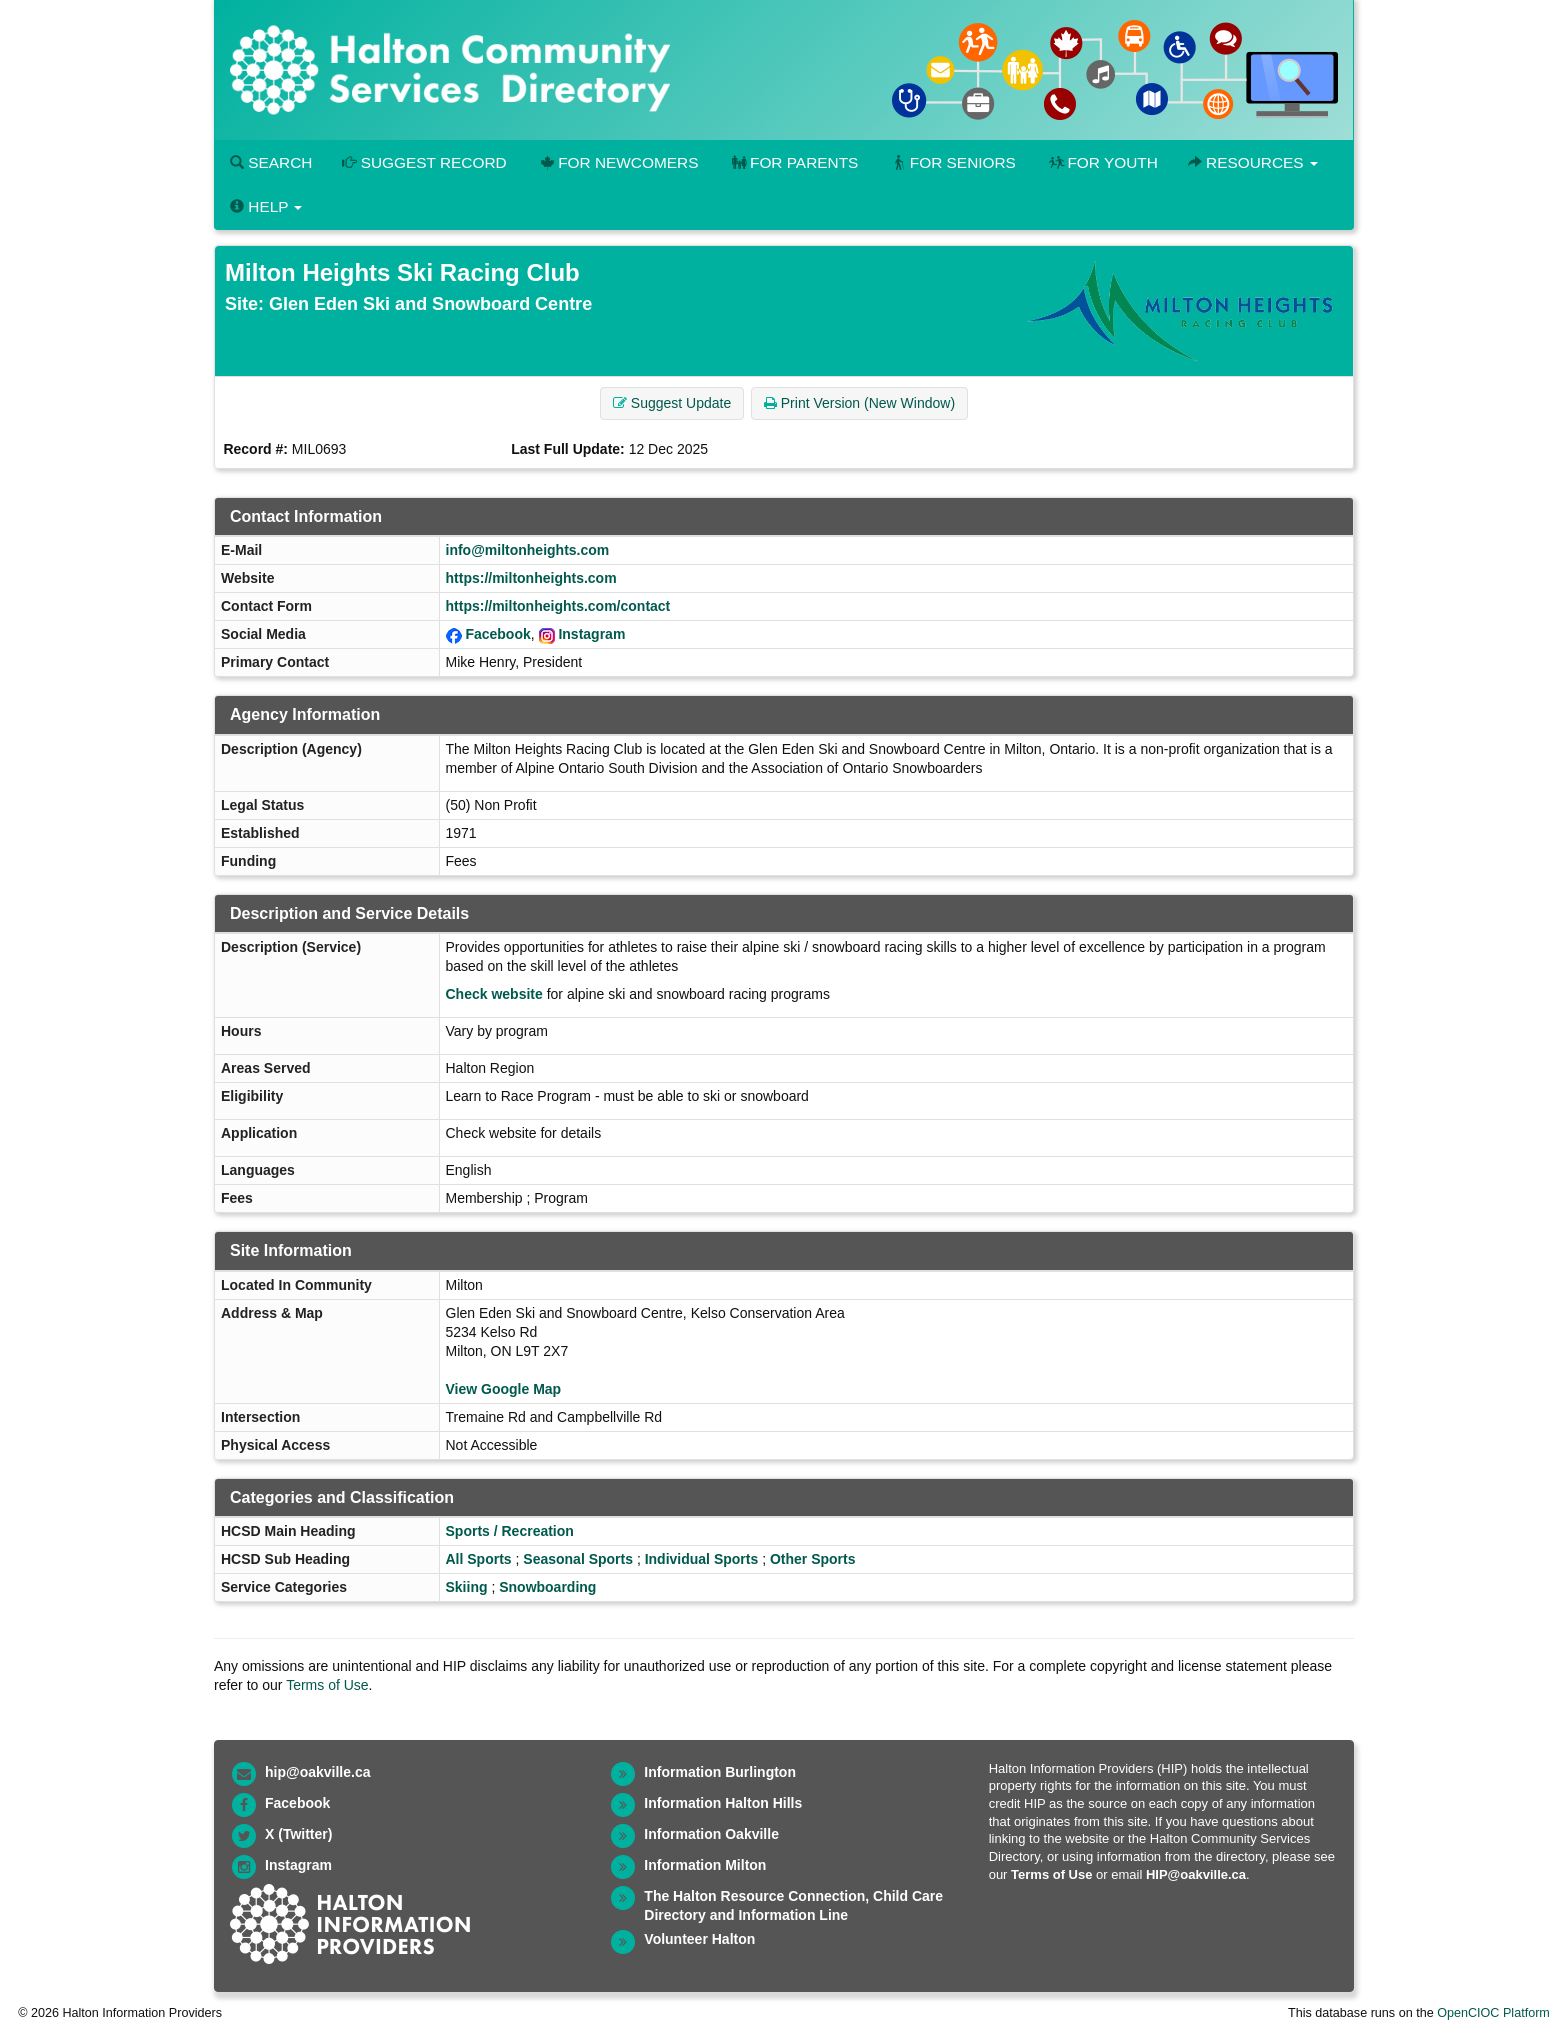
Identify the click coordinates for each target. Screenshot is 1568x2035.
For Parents (793, 162)
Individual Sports (702, 1559)
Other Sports (813, 1559)
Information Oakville (711, 1834)
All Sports (479, 1559)
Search (271, 162)
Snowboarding (547, 1587)
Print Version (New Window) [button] (859, 403)
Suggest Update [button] (672, 403)
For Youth (1102, 162)
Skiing (467, 1587)
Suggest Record (424, 162)
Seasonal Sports (578, 1559)
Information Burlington (720, 1772)
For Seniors (952, 162)
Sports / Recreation (510, 1531)
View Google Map (504, 1389)
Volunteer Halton (699, 1939)
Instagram (591, 634)
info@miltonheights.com (528, 550)
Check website (494, 994)
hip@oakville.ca (317, 1772)
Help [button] (266, 206)
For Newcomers (618, 162)
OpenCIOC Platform (1493, 2013)
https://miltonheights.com (531, 578)
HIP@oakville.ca (1196, 1874)
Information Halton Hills (723, 1803)
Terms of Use (327, 1685)
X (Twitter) (298, 1834)
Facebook (497, 634)
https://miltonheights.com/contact (558, 606)
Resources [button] (1253, 162)
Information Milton (705, 1865)
